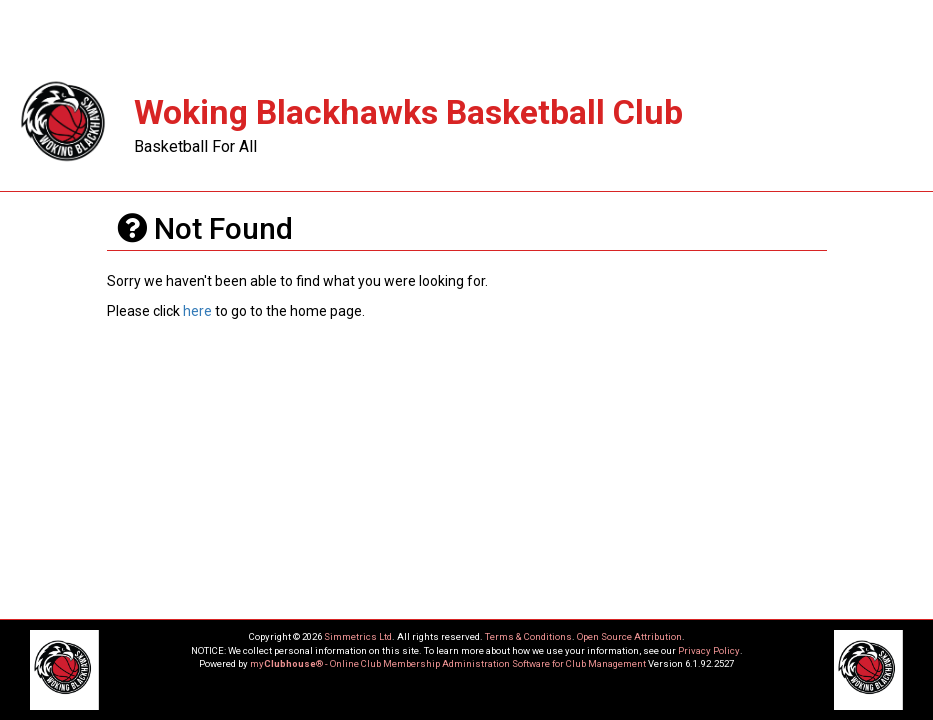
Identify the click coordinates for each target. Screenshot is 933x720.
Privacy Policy (709, 650)
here (197, 311)
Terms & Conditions (528, 636)
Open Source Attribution (629, 636)
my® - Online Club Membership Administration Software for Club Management (448, 663)
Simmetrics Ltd (358, 636)
